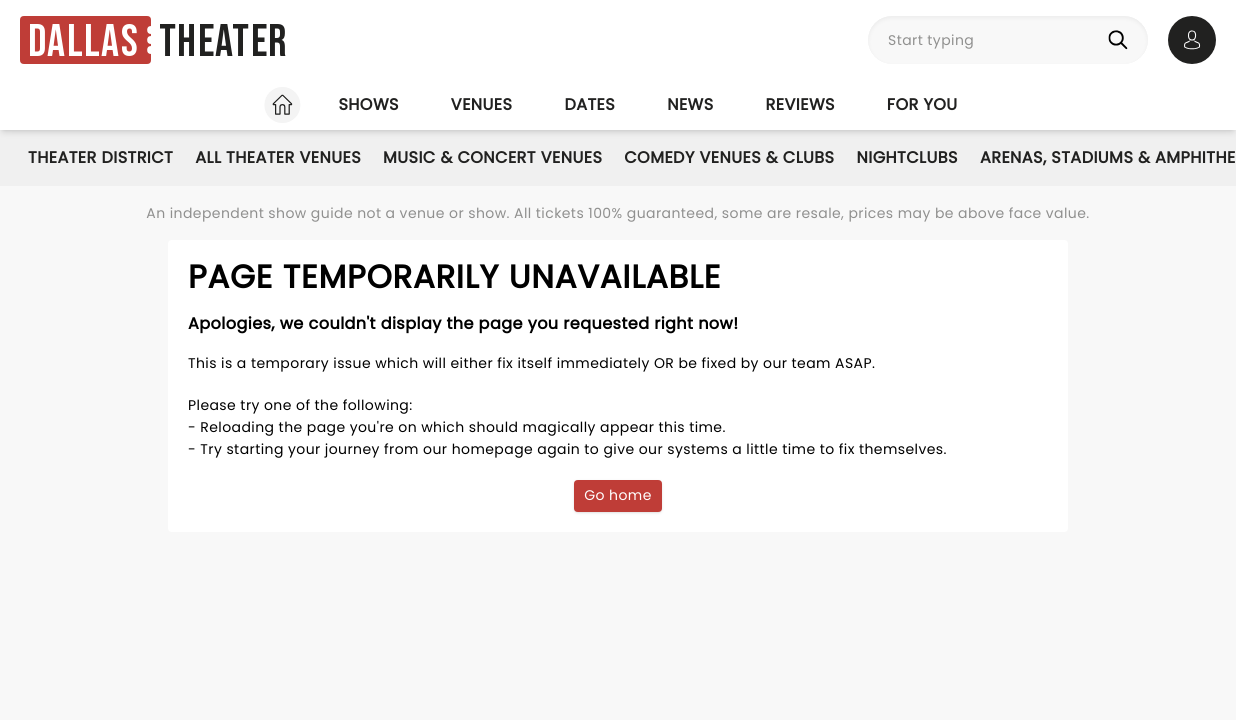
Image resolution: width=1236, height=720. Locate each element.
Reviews (800, 104)
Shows (368, 104)
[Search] (1122, 40)
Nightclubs (907, 157)
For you (922, 104)
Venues (482, 104)
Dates (589, 104)
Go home (618, 495)
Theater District (100, 157)
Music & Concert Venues (492, 157)
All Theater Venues (278, 157)
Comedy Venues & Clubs (729, 157)
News (690, 104)
